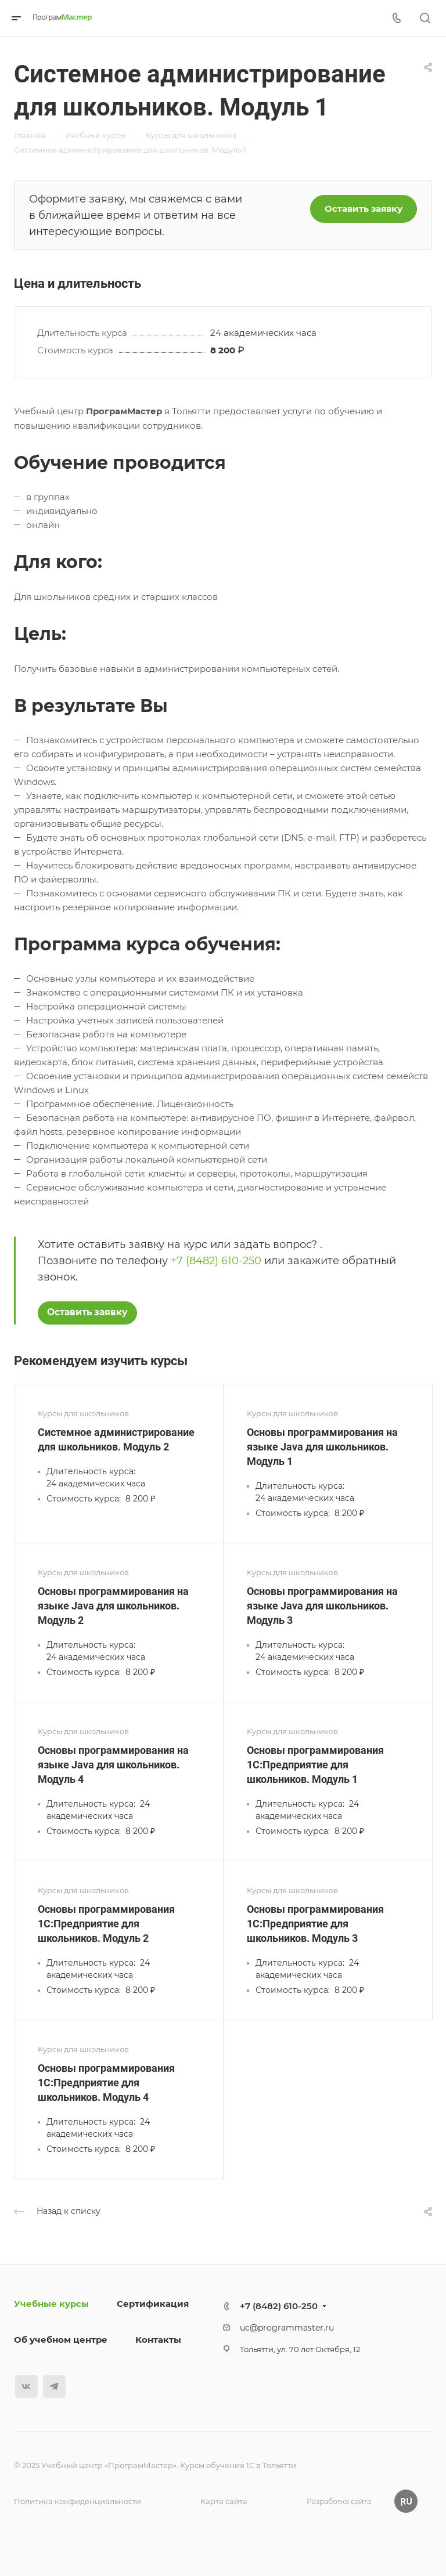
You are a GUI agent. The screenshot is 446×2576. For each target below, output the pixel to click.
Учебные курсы (51, 2303)
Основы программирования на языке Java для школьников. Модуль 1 (322, 1446)
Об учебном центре (60, 2339)
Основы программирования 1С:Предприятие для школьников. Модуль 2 (106, 1923)
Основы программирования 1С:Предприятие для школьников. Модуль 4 (106, 2082)
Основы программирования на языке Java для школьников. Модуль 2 (113, 1605)
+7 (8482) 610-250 (216, 1260)
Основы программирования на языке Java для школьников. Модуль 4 (113, 1764)
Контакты (158, 2339)
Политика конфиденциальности (77, 2501)
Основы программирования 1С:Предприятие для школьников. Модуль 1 (315, 1764)
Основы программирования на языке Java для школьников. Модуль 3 (322, 1605)
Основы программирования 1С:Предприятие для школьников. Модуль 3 (315, 1923)
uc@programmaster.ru (287, 2327)
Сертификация (153, 2303)
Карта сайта (223, 2501)
